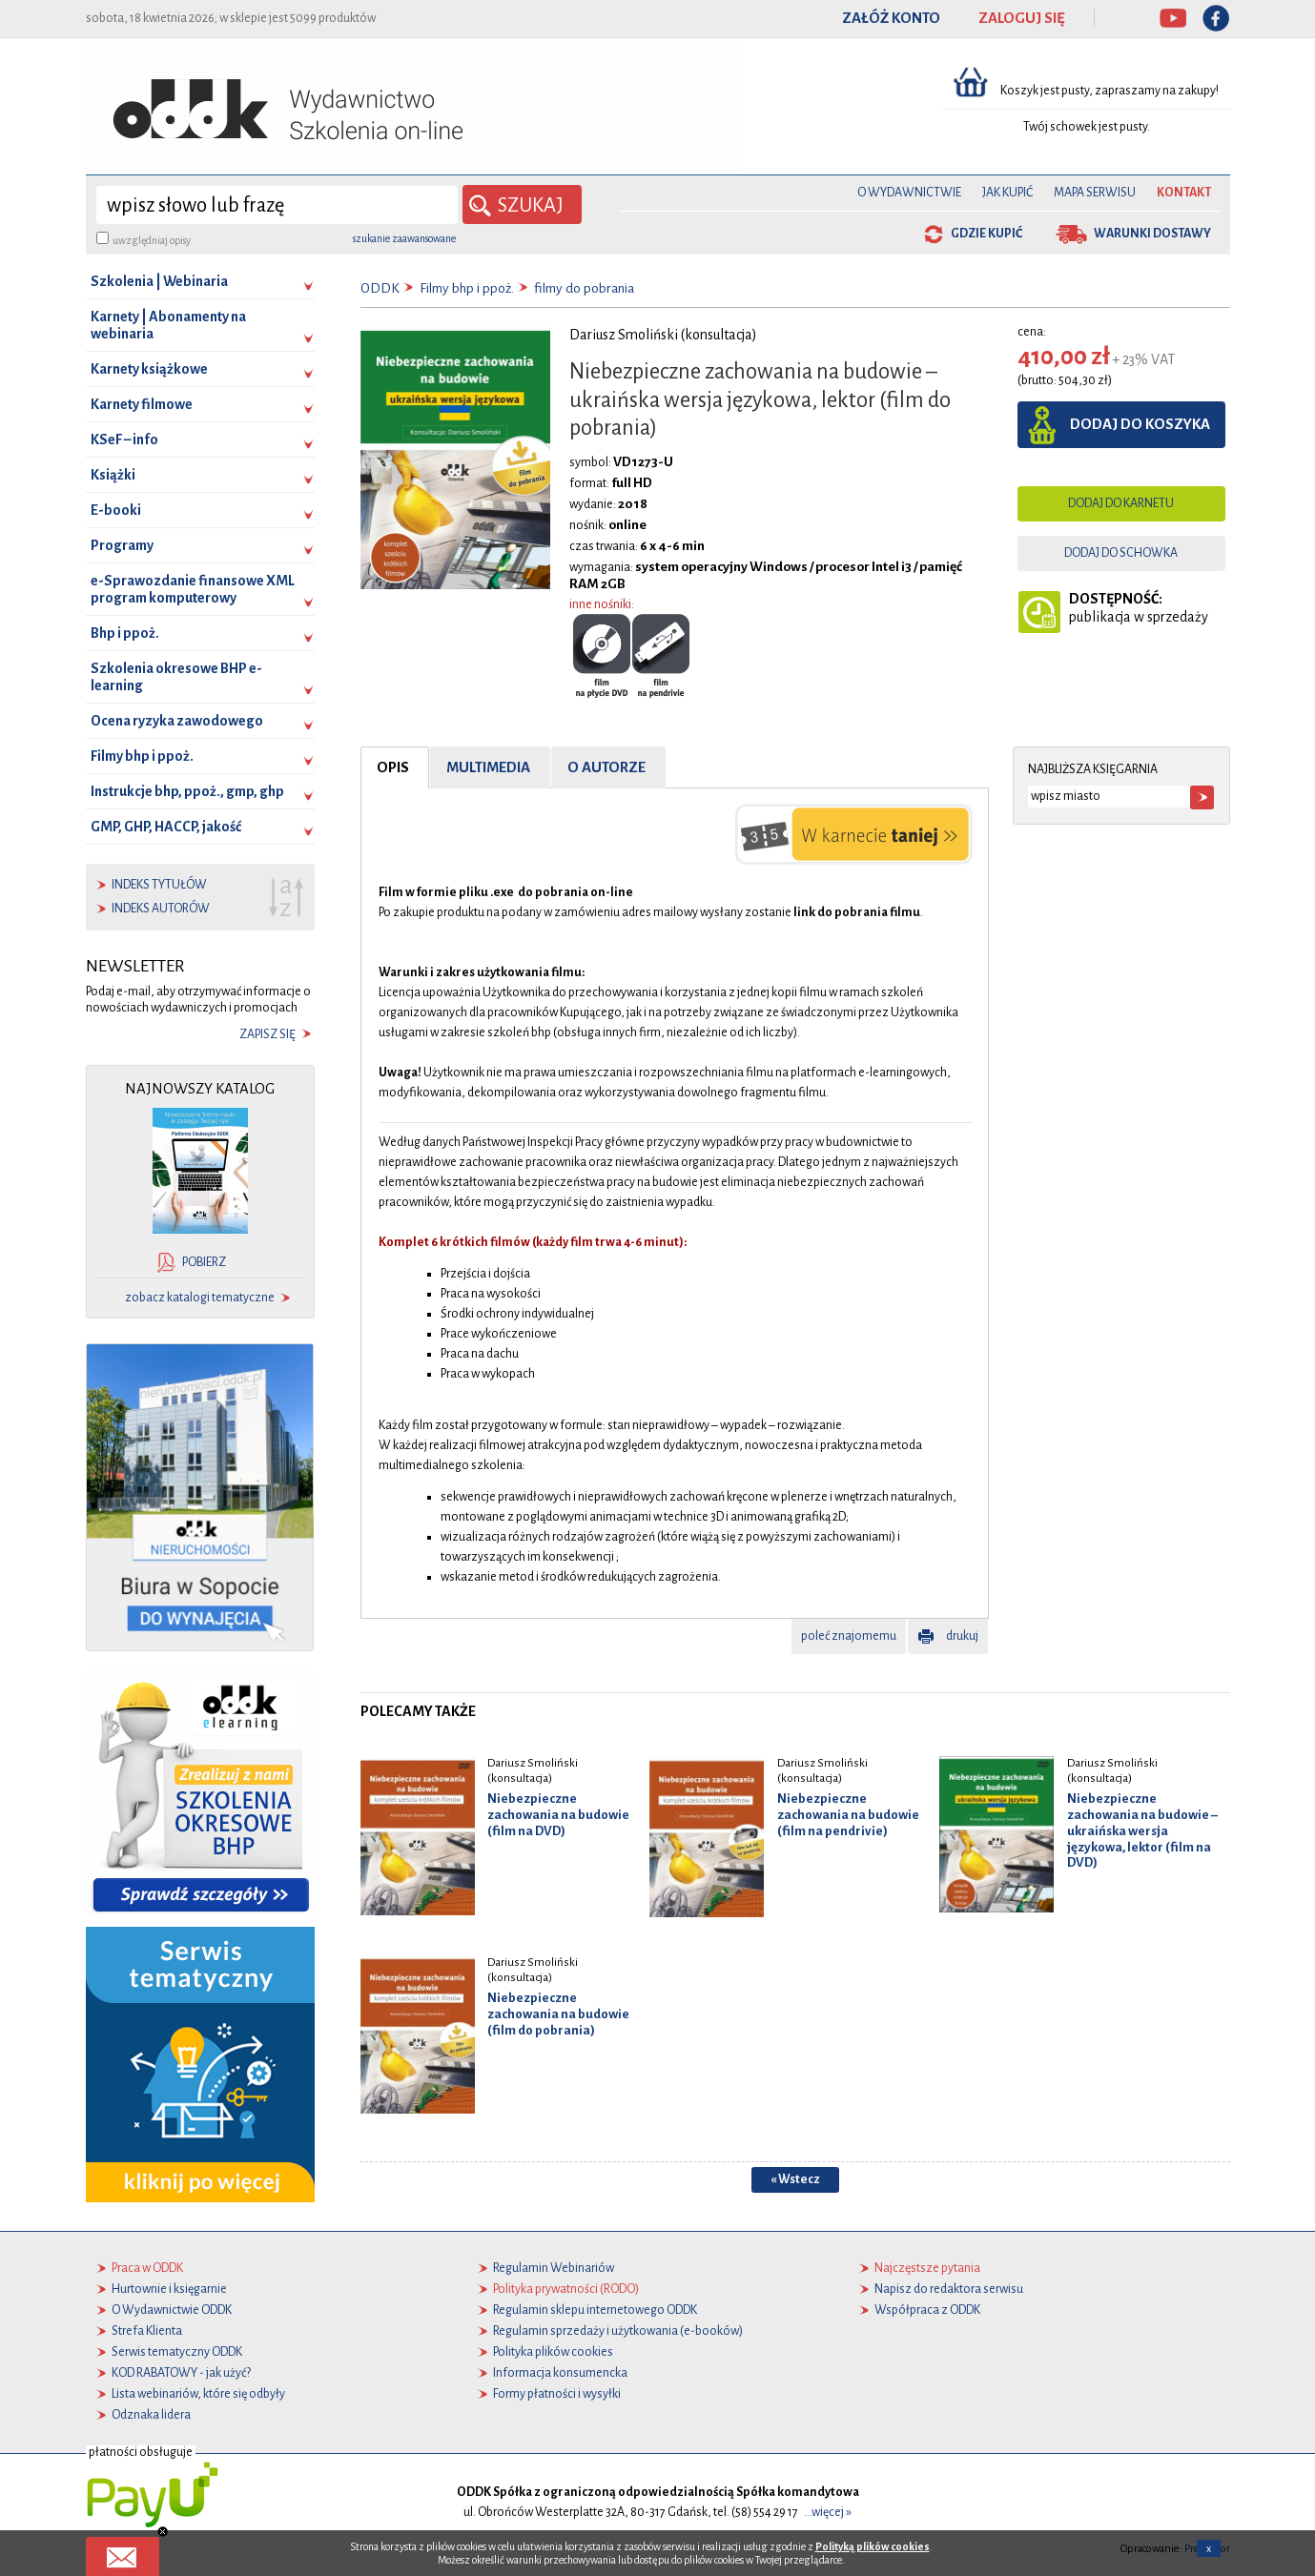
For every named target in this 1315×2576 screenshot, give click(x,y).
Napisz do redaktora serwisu (948, 2289)
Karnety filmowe (142, 404)
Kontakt (1184, 192)
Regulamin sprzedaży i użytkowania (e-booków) (618, 2331)
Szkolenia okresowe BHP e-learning (176, 677)
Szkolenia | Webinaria (159, 281)
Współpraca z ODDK (927, 2310)
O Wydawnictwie (909, 192)
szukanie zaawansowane (404, 238)
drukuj (962, 1635)
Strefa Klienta (147, 2331)
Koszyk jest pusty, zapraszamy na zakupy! (1110, 90)
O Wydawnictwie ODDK (172, 2310)
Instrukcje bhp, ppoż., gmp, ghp (187, 791)
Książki (113, 474)
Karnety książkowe (149, 369)
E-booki (116, 510)
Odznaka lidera (151, 2415)
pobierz (204, 1262)
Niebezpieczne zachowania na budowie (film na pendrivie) (848, 1814)
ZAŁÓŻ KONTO (891, 18)
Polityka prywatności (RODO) (566, 2289)
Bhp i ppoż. (125, 633)
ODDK (380, 288)
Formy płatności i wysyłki (557, 2394)
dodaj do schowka (1121, 553)
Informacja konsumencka (560, 2373)
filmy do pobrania (584, 288)
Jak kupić (1007, 192)
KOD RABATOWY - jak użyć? (181, 2373)
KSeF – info (124, 439)
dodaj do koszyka (1140, 424)
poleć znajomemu (848, 1635)
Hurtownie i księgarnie (169, 2289)
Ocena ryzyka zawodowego (177, 720)
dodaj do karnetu (1121, 503)
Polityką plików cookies (872, 2546)
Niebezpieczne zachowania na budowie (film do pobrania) (558, 2014)
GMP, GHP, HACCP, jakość (166, 826)
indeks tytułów (159, 884)
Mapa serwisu (1095, 192)
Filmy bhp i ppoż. (142, 756)
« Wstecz (795, 2178)
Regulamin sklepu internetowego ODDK (595, 2310)
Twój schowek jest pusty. (1086, 126)
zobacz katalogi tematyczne (200, 1297)
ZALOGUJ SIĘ (1021, 18)
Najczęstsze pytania (927, 2268)
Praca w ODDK (147, 2268)
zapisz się (267, 1034)
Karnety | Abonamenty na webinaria (168, 325)
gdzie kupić (986, 233)
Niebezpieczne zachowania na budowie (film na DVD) (558, 1814)
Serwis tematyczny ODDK (177, 2352)
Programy (122, 545)
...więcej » (828, 2512)
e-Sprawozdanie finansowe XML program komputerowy (193, 589)
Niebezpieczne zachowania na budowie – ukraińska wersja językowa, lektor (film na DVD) (1142, 1830)
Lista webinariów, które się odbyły (198, 2394)
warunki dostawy (1152, 233)
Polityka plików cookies (553, 2352)
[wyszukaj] (277, 205)
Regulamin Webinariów (553, 2268)
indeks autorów (161, 908)
